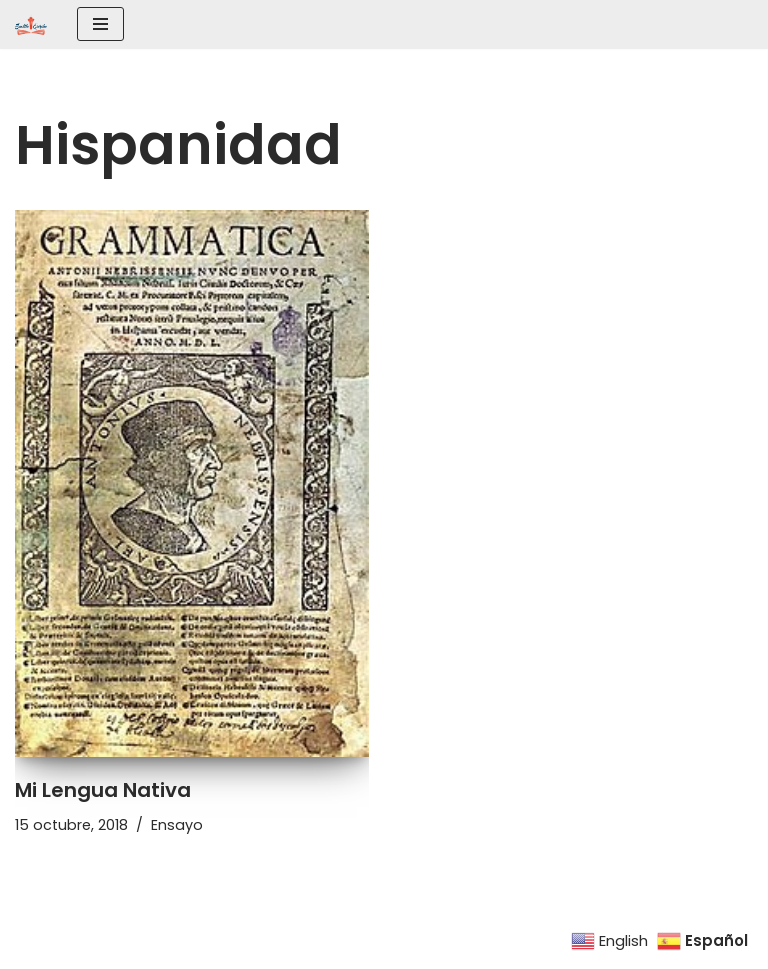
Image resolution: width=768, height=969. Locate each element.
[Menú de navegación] (100, 24)
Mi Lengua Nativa (103, 790)
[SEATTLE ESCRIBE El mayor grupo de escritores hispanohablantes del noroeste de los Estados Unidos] (31, 24)
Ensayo (177, 825)
